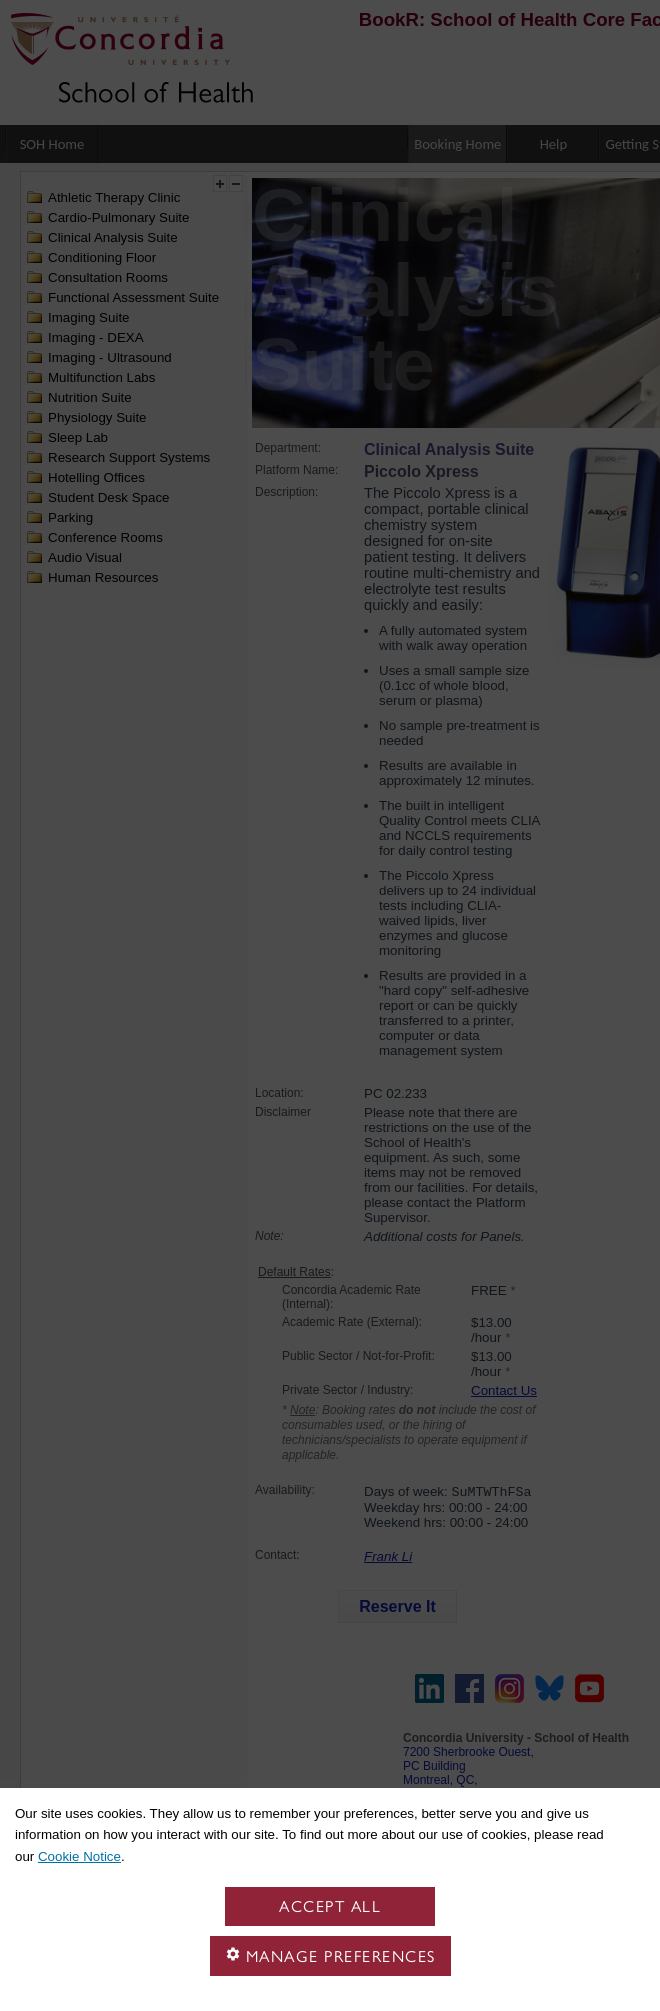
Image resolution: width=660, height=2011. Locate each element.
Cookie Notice (79, 1856)
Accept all (330, 1906)
